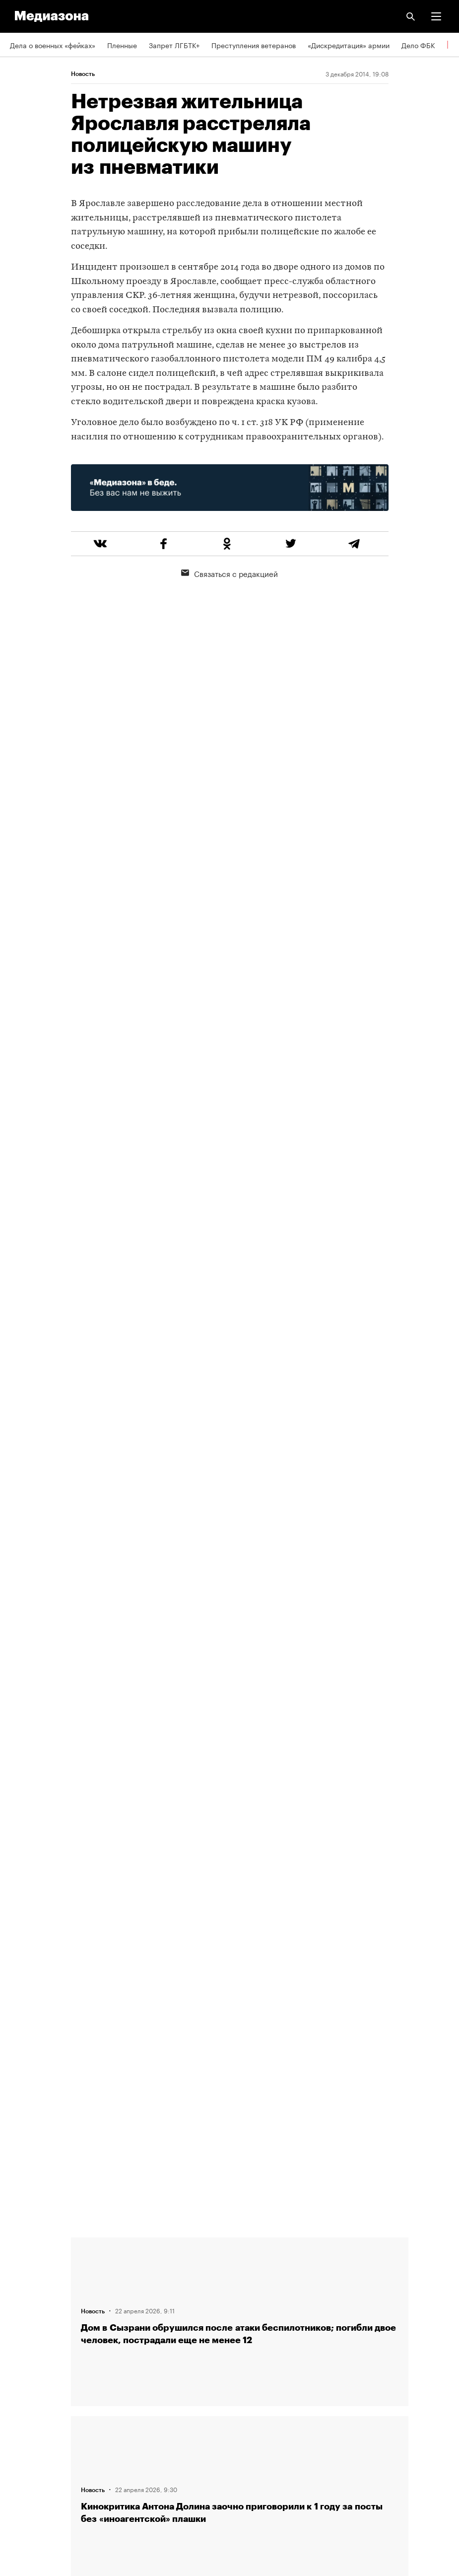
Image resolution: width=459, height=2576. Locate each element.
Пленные (122, 44)
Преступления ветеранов (253, 44)
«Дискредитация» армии (349, 44)
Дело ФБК (418, 44)
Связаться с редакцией (229, 573)
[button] (436, 16)
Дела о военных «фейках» (52, 44)
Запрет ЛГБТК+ (174, 44)
